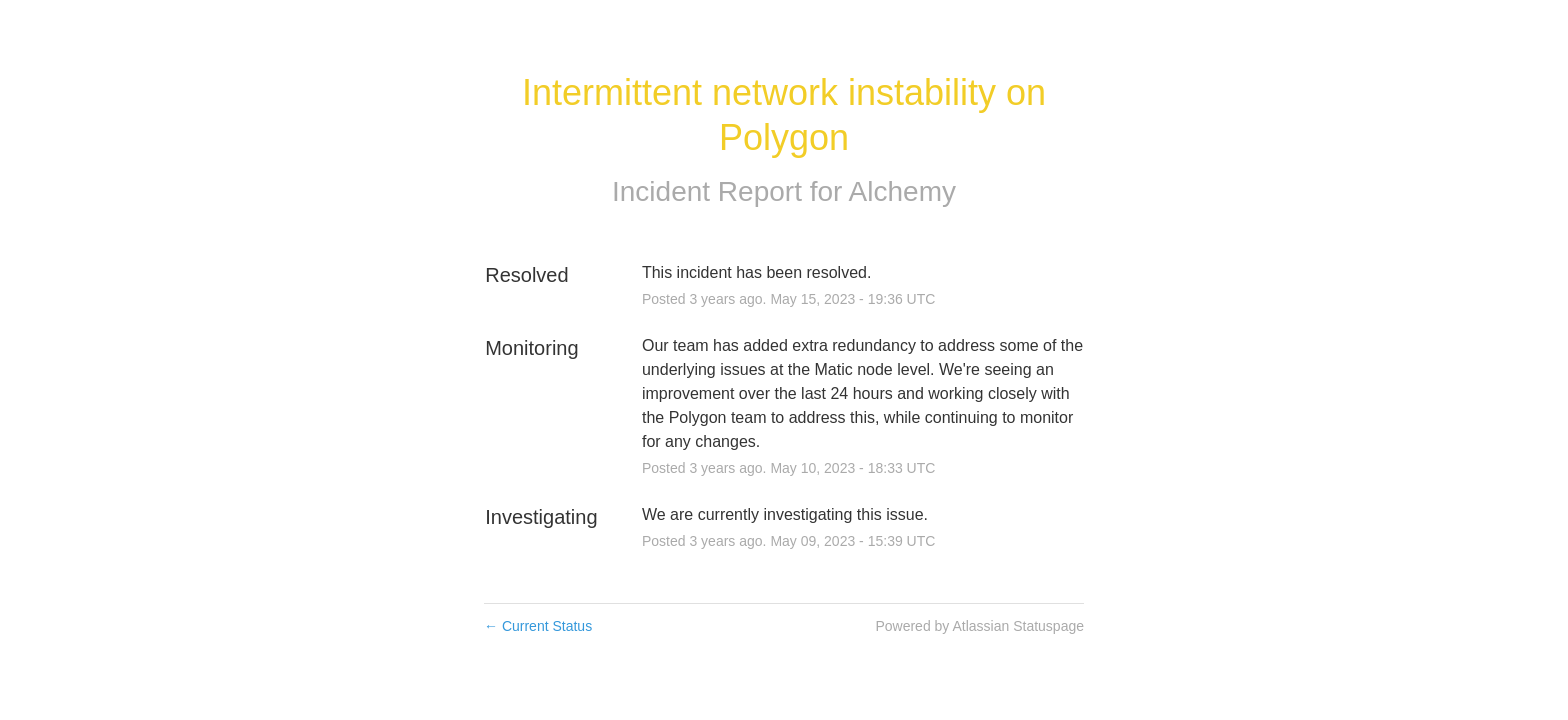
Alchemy (902, 191)
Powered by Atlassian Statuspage (979, 626)
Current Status (538, 626)
